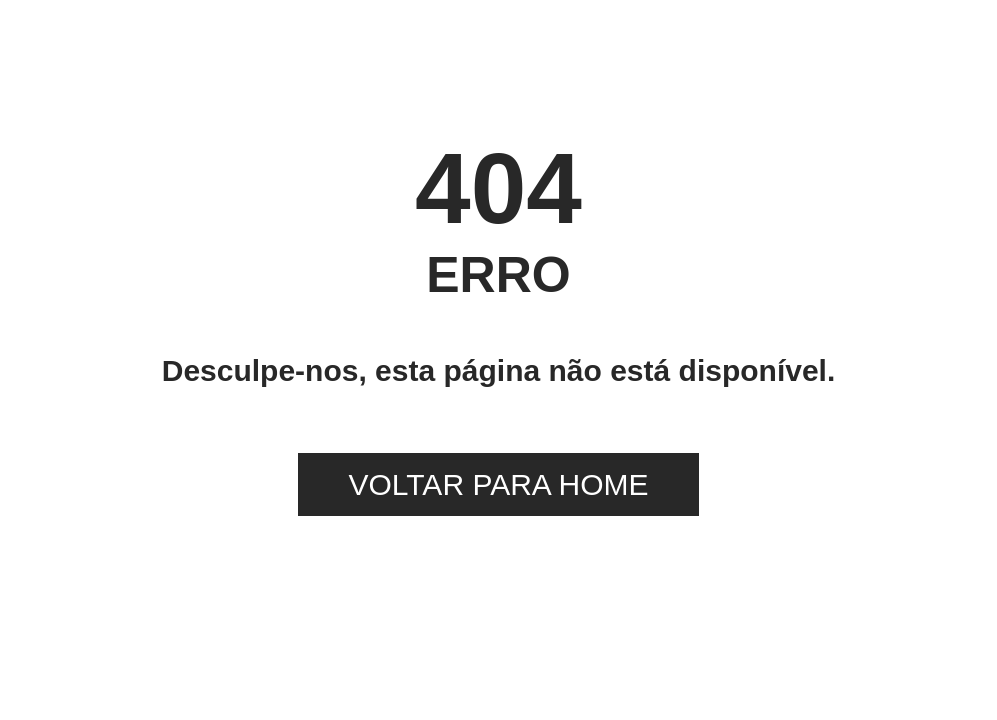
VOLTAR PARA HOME (498, 484)
